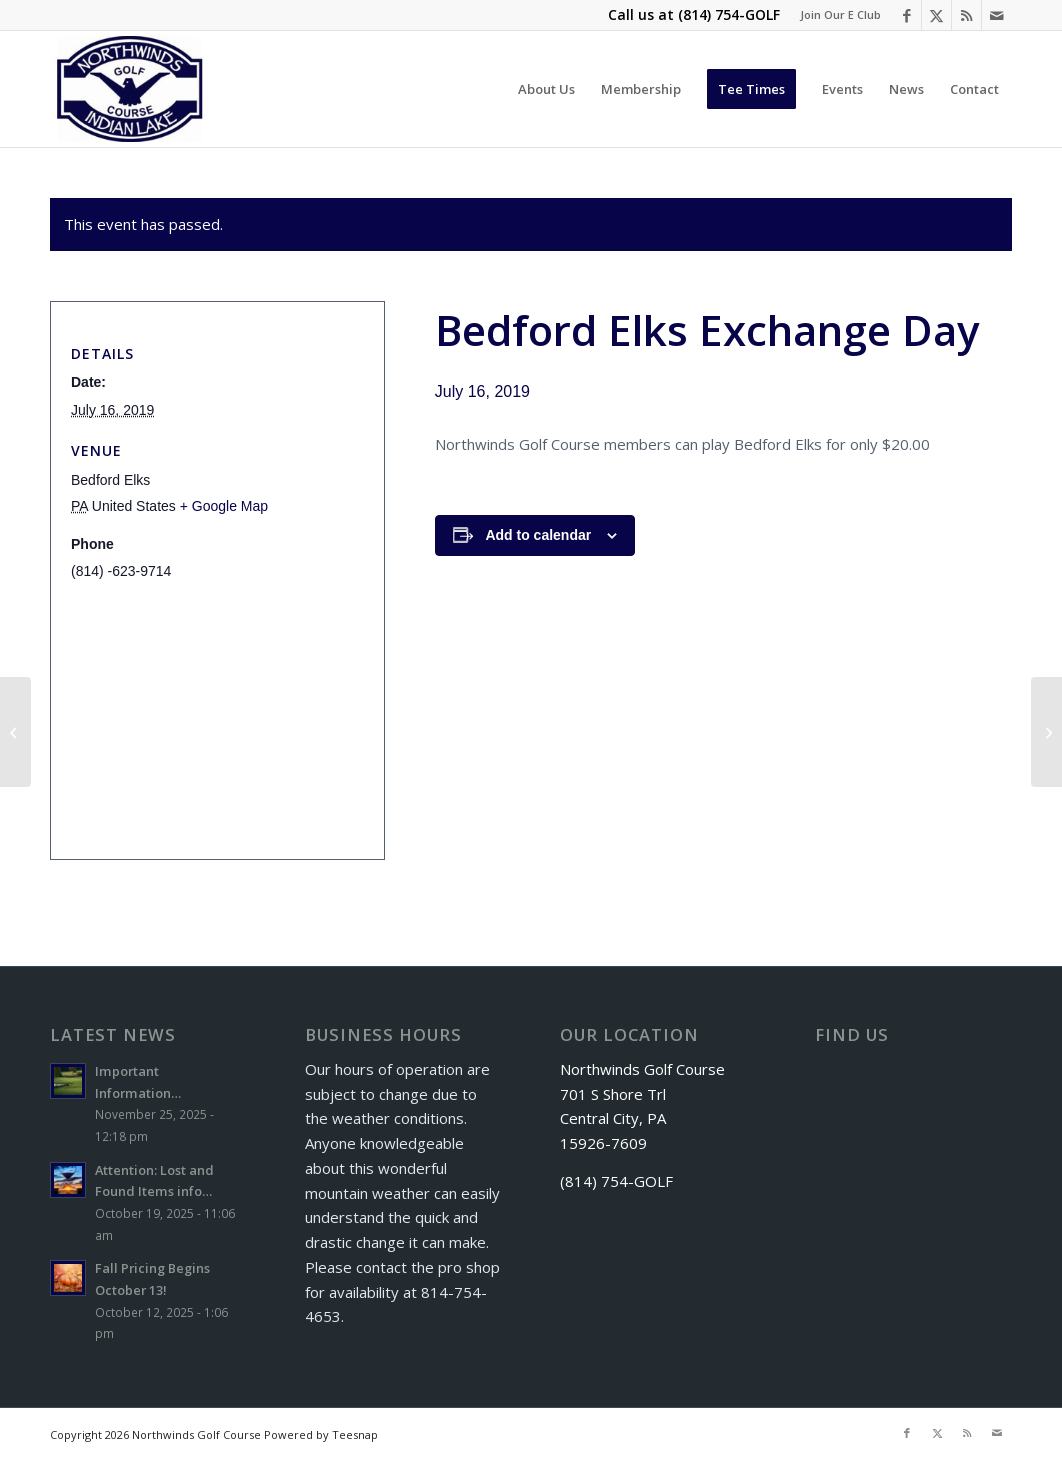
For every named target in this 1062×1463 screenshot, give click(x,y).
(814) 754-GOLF (729, 14)
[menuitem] (835, 15)
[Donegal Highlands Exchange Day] (1046, 732)
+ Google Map (224, 506)
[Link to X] (936, 15)
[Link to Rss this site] (966, 15)
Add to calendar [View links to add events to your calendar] (538, 535)
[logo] (130, 89)
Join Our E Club (840, 14)
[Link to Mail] (997, 15)
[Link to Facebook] (906, 15)
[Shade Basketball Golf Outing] (15, 732)
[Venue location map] (211, 709)
